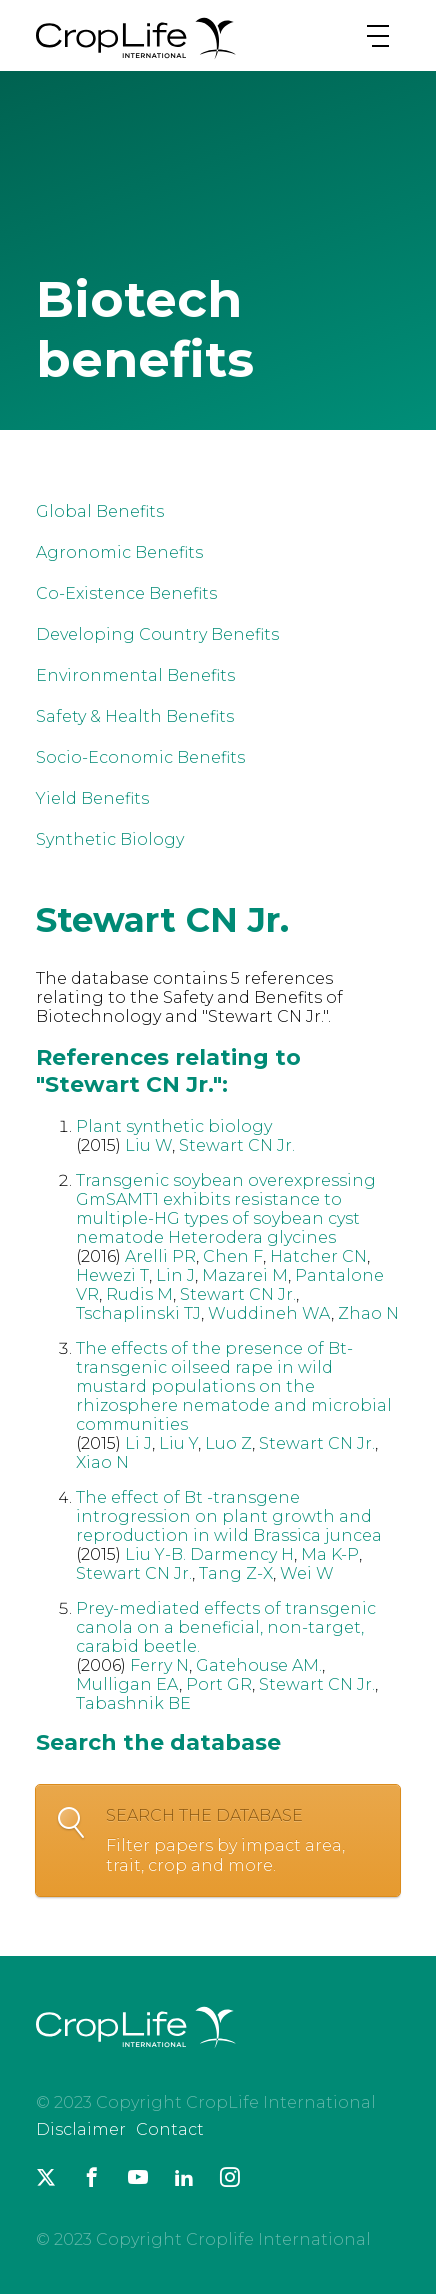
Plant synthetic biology (174, 1126)
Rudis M (139, 1294)
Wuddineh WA (269, 1313)
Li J (138, 1443)
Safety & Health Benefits (135, 716)
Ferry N (159, 1665)
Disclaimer (81, 2129)
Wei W (307, 1573)
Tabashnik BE (133, 1703)
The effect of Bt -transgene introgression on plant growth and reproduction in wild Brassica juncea (229, 1516)
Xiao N (102, 1462)
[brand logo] (136, 58)
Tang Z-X (236, 1573)
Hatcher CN (318, 1256)
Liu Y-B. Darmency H (209, 1554)
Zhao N (368, 1313)
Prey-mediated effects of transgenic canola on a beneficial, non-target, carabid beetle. (226, 1627)
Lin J (175, 1275)
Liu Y (178, 1443)
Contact (170, 2129)
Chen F (233, 1256)
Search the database (243, 1841)
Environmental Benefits (135, 675)
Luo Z (228, 1443)
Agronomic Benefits (119, 552)
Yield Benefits (92, 798)
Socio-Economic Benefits (140, 757)
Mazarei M (245, 1275)
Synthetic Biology (110, 839)
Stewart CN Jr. (237, 1145)
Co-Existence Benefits (126, 593)
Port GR (219, 1684)
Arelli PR (160, 1256)
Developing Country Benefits (157, 634)
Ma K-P (330, 1554)
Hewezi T (112, 1275)
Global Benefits (100, 511)
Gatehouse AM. (259, 1665)
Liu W (148, 1145)
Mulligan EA (127, 1684)
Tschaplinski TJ (138, 1313)
